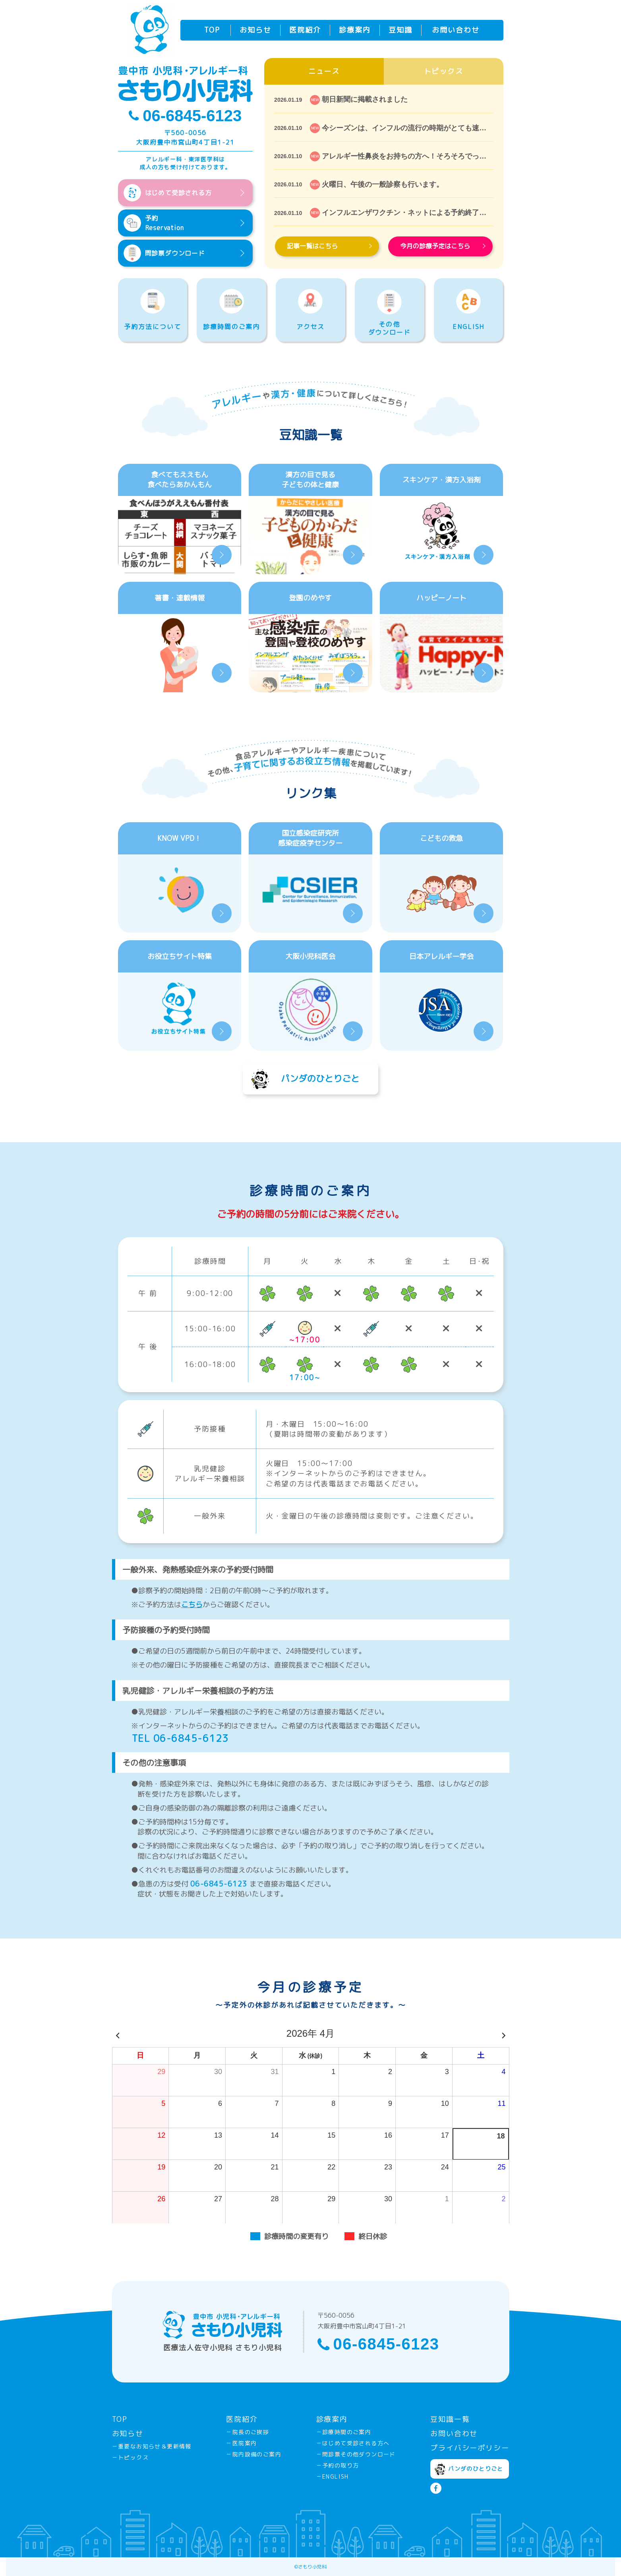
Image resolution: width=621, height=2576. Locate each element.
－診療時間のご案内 (343, 2432)
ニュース (324, 71)
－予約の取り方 (337, 2465)
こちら (192, 1605)
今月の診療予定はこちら (442, 246)
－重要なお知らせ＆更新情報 (152, 2446)
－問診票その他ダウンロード (356, 2454)
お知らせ (255, 30)
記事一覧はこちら (329, 246)
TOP (212, 30)
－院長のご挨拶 (247, 2432)
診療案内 (355, 30)
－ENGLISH (332, 2476)
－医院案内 (241, 2443)
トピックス (443, 71)
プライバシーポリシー (469, 2448)
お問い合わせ (456, 30)
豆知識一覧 (450, 2419)
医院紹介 (305, 30)
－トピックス (130, 2457)
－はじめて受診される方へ (353, 2443)
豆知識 (400, 30)
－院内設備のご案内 (253, 2454)
